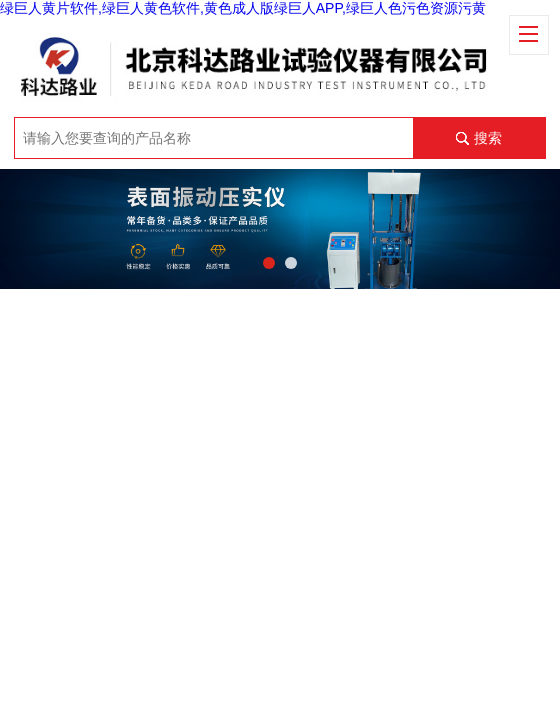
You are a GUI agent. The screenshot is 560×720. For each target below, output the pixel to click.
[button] (269, 263)
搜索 (488, 138)
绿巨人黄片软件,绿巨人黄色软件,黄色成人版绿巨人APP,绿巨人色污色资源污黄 (243, 8)
